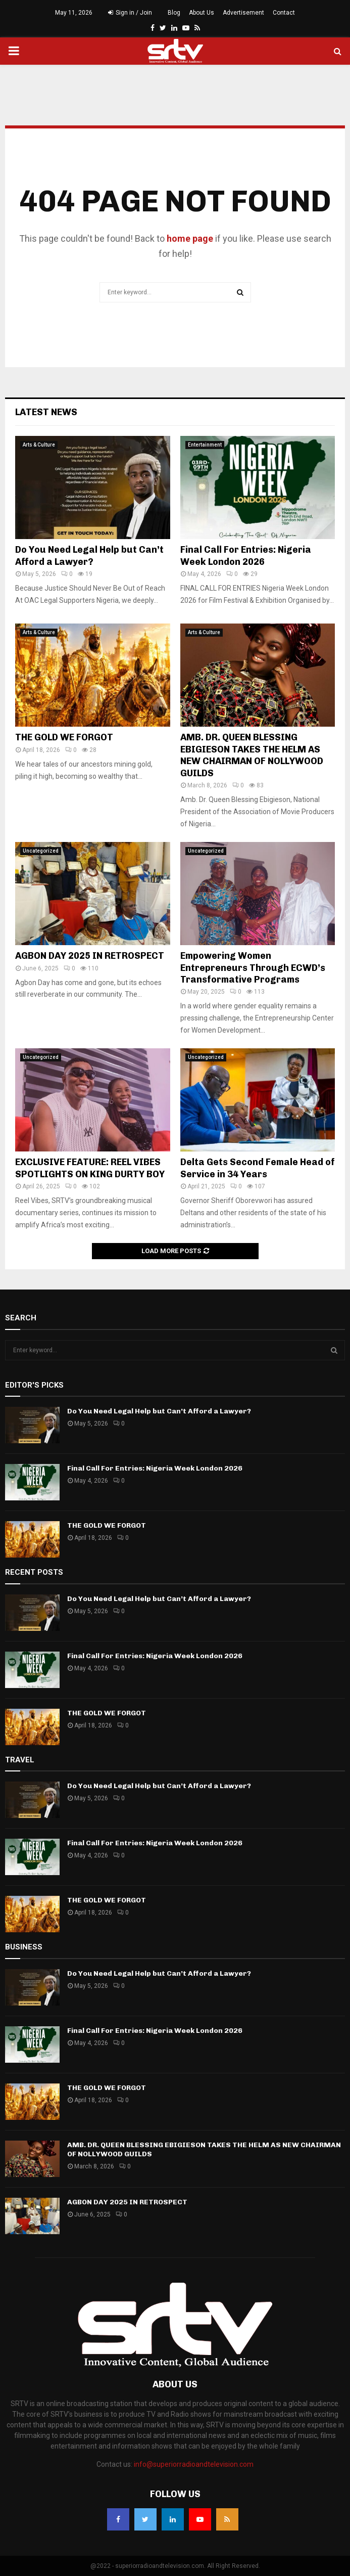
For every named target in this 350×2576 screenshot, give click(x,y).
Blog (174, 12)
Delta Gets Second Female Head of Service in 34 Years (257, 1168)
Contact (284, 12)
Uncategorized (41, 851)
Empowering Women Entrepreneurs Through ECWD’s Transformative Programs (252, 967)
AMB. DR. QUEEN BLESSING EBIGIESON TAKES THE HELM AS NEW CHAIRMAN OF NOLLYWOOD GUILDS (251, 755)
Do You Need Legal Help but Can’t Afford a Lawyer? (89, 555)
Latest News (46, 412)
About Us (201, 12)
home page (190, 238)
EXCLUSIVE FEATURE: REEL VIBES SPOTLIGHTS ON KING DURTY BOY (90, 1168)
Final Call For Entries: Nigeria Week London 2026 (245, 555)
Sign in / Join (130, 12)
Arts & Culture (39, 445)
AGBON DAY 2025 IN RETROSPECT (89, 955)
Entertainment (205, 445)
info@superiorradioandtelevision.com (194, 2464)
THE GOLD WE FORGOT (64, 737)
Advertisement (243, 12)
